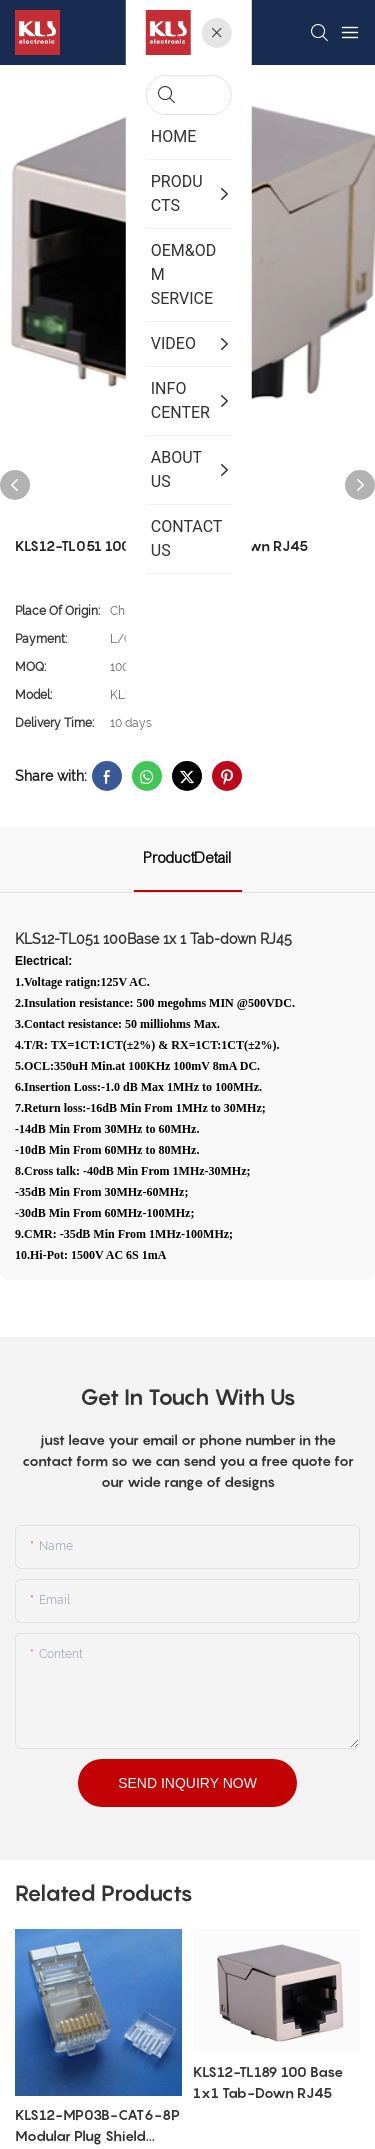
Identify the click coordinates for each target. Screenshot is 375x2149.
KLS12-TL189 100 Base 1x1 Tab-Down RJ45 (268, 2082)
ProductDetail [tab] (188, 858)
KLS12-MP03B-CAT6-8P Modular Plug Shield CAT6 (97, 2126)
